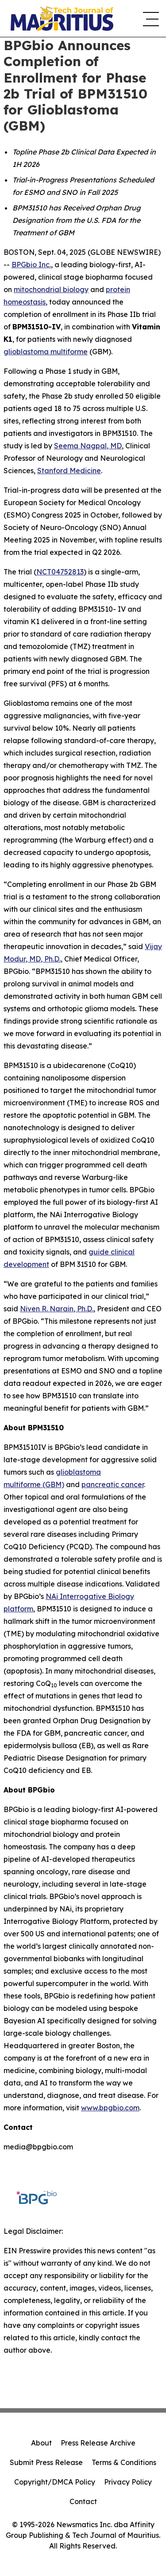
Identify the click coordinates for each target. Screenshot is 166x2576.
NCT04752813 (60, 571)
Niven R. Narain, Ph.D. (56, 1308)
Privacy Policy (128, 2481)
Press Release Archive (98, 2442)
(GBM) (53, 1484)
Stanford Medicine (69, 470)
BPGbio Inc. (31, 264)
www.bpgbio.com (110, 2107)
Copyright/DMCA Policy (54, 2481)
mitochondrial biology (51, 289)
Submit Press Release (46, 2462)
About (41, 2442)
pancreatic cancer (112, 1484)
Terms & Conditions (124, 2462)
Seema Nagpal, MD (88, 445)
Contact (83, 2501)
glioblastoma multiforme (46, 351)
